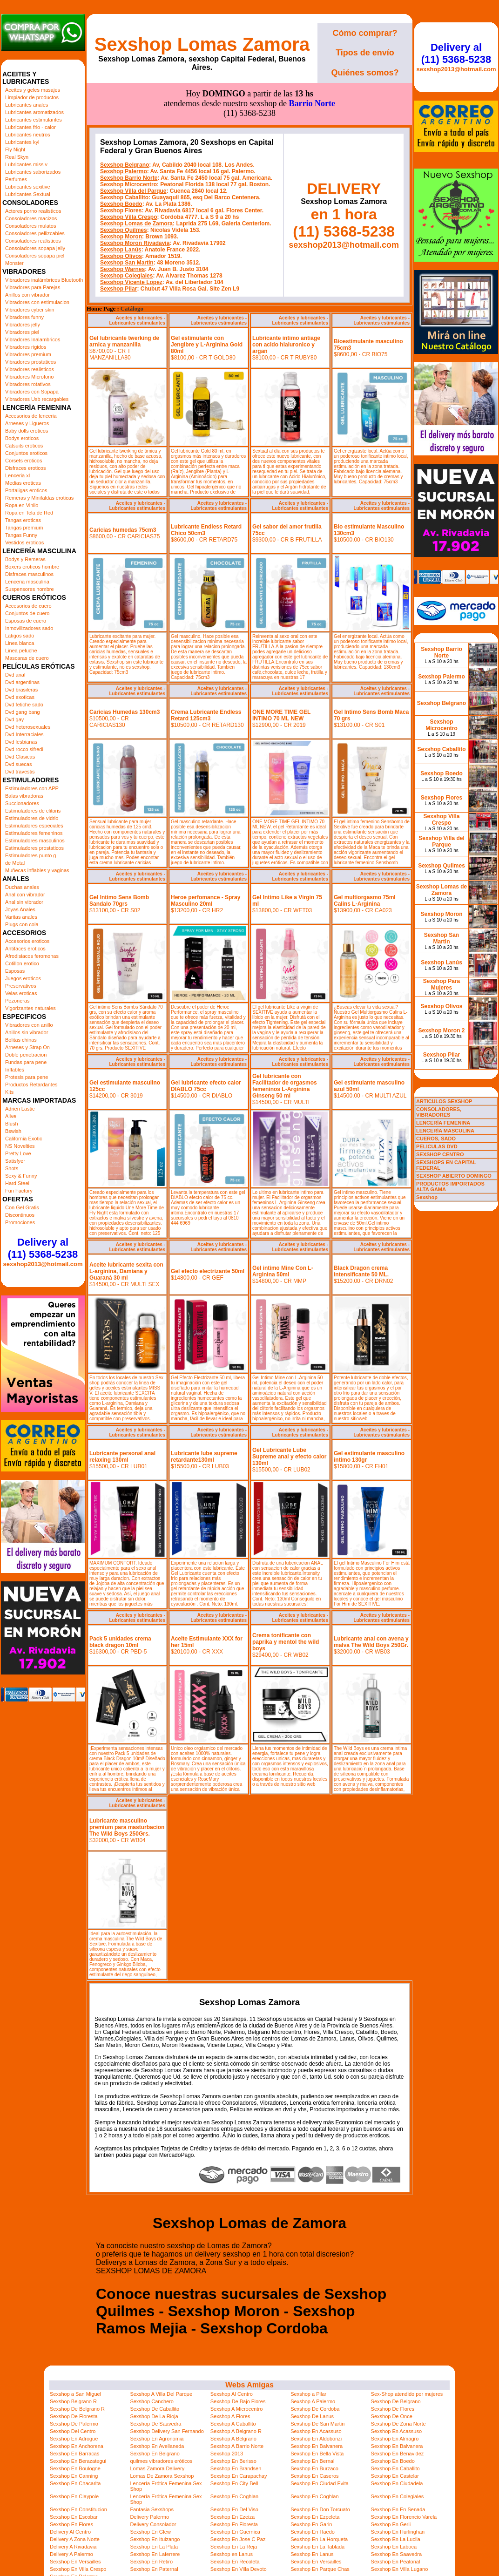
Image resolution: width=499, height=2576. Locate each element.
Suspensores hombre (29, 589)
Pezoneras (17, 1000)
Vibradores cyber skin (29, 309)
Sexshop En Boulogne (75, 2468)
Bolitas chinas (21, 1040)
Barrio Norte (312, 103)
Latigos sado (19, 635)
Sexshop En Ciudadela (397, 2483)
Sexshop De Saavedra (155, 2424)
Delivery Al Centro (70, 2532)
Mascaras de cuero (27, 658)
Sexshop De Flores (393, 2409)
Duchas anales (22, 887)
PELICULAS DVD (437, 1146)
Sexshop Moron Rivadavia (134, 243)
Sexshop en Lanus (231, 2554)
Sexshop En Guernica (235, 2532)
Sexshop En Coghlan (234, 2496)
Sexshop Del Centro (72, 2431)
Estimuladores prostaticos (34, 848)
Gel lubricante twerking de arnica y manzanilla (124, 341)
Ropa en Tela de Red (29, 512)
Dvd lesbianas (21, 742)
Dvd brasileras (21, 689)
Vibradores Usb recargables (36, 399)
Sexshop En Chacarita (75, 2483)
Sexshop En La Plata (154, 2546)
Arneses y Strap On (27, 1047)
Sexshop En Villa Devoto (238, 2569)
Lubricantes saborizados (33, 172)
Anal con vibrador (25, 894)
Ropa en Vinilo (21, 505)
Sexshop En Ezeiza (232, 2517)
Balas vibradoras (24, 796)
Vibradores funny (24, 317)
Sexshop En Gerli (391, 2524)
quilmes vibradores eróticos (161, 2461)
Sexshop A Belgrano (233, 2438)
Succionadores (22, 803)
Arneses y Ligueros (27, 423)
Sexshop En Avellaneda (157, 2446)
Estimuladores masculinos (35, 840)
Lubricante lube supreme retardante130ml (204, 1456)
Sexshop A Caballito (233, 2424)
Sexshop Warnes (122, 269)
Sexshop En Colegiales (397, 2496)
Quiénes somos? (364, 72)
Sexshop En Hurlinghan (398, 2532)
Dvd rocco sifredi (24, 749)
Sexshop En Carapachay (238, 2476)
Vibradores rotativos (28, 384)
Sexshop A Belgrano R (236, 2431)
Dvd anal (15, 675)
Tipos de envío (365, 52)
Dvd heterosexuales (27, 727)
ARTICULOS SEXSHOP (444, 1101)
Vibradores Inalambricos (32, 339)
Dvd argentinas (22, 682)
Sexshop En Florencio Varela (404, 2517)
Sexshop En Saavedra (396, 2554)
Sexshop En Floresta (234, 2524)
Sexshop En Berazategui (78, 2461)
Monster (14, 263)
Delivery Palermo (149, 2517)
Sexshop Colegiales (126, 275)
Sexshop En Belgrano (154, 2453)
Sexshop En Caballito (395, 2468)
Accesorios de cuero (28, 606)
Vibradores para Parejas (32, 287)
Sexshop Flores (121, 210)
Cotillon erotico (22, 963)
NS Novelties (20, 1146)
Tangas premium (24, 527)
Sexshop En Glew (150, 2532)
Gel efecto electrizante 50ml (207, 1271)
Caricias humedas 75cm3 (122, 530)
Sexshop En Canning (74, 2476)
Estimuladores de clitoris (33, 810)
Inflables (14, 1069)
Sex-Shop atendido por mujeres (407, 2394)
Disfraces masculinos (29, 574)
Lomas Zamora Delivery (157, 2468)
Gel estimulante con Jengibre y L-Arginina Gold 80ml (207, 344)
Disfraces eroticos (25, 468)
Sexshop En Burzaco (314, 2468)
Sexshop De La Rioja (154, 2416)
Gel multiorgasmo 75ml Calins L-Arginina (365, 900)
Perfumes (16, 179)
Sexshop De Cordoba (314, 2409)
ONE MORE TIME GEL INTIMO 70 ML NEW (281, 715)
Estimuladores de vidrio (31, 818)
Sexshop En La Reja (233, 2546)
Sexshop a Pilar (308, 2394)
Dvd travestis (20, 771)
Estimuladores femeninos (34, 833)
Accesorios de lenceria (31, 416)
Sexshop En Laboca (394, 2546)
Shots (11, 1168)
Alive (10, 1116)
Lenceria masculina (27, 581)
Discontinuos (19, 1215)
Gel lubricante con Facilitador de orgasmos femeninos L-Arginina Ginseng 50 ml (284, 1086)
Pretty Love (18, 1153)
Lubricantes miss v (26, 164)
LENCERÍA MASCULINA (445, 1130)
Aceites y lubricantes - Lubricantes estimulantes (137, 320)
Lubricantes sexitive (27, 187)
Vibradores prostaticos (30, 362)
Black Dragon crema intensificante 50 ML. (361, 1271)
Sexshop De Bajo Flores (238, 2401)
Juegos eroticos (23, 978)
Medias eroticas (23, 483)
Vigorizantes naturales (30, 1008)
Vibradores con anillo (29, 1025)
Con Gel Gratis (22, 1207)
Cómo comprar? (364, 33)
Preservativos (20, 986)
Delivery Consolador (153, 2524)
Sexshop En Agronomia (156, 2438)
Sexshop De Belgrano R (77, 2409)
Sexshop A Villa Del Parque (161, 2394)
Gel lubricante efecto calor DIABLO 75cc (206, 1085)
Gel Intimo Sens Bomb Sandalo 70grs (119, 900)
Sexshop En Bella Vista (317, 2453)
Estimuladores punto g (30, 855)
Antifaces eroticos (25, 948)
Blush (11, 1123)
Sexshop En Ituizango (155, 2539)
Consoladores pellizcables (35, 233)
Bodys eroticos (22, 438)
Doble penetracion (26, 1055)
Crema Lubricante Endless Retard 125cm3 (206, 715)
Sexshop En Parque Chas (320, 2569)
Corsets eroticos (23, 460)
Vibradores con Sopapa (32, 391)
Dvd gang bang (22, 712)
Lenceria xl (17, 475)
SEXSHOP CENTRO (440, 1154)
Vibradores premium (28, 354)
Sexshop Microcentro (128, 184)
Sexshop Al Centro (231, 2394)
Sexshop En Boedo (393, 2461)
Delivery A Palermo (71, 2554)
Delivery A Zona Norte (75, 2539)
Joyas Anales (20, 909)
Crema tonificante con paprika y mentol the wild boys (285, 1642)
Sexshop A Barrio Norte (236, 2446)
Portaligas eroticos (26, 490)
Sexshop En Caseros (314, 2476)
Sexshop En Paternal (154, 2569)
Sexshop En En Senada (398, 2509)
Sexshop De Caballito (154, 2409)
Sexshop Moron (121, 236)
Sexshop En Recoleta (235, 2561)
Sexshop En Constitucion (78, 2509)
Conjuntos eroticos (26, 453)
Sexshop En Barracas (74, 2453)
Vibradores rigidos (25, 347)
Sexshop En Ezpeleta (314, 2517)
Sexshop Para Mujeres (441, 984)
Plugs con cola (22, 924)
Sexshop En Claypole (74, 2496)
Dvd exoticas (19, 697)
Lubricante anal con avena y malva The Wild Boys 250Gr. (371, 1641)
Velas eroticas (21, 993)
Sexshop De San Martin (317, 2424)
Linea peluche (21, 650)
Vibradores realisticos (29, 369)
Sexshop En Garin (311, 2524)
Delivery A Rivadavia (73, 2546)
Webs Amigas (249, 2385)
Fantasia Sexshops (152, 2509)
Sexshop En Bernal (312, 2461)
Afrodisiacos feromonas (32, 956)
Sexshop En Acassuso (315, 2431)
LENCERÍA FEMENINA (443, 1122)
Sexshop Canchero (152, 2401)
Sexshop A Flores (230, 2416)
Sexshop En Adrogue (74, 2438)
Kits (9, 1092)
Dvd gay (14, 719)
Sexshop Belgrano (124, 165)
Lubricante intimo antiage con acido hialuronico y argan (286, 344)
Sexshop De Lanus (312, 2416)
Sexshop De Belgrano (396, 2401)
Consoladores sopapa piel (34, 255)
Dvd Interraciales (24, 734)
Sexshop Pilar (118, 288)
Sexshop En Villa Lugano (399, 2569)
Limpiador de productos (32, 97)
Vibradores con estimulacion (37, 302)
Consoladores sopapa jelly (35, 248)
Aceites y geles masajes (32, 90)
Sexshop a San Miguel (75, 2394)
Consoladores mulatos (30, 226)
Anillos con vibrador (27, 295)
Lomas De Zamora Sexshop (162, 2476)
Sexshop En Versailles (75, 2561)
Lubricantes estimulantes (33, 119)
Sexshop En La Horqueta (319, 2539)
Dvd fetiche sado (24, 704)
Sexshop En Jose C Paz (238, 2539)
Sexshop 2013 (226, 2453)
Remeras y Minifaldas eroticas (39, 498)
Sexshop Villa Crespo (128, 217)
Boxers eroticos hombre (32, 566)
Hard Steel (17, 1183)
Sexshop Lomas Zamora (202, 44)
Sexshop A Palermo (312, 2401)
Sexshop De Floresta (74, 2416)
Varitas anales (21, 917)
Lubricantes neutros (27, 134)
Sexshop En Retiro (151, 2561)
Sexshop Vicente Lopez (131, 282)
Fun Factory (19, 1190)
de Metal (15, 863)
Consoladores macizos (31, 218)
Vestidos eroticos (24, 542)
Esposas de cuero (25, 621)
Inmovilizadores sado (29, 628)
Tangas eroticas (23, 520)
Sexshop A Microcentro (236, 2409)
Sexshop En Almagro (395, 2438)
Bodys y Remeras (25, 559)
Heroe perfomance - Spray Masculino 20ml (205, 900)
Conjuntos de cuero (27, 613)
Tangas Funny (21, 535)
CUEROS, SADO (436, 1138)
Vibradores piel (22, 332)
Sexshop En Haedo (312, 2532)
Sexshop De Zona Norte (398, 2424)
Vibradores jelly (22, 324)
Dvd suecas (18, 764)
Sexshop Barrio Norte (128, 178)
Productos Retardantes (31, 1084)
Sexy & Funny (21, 1176)
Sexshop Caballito (124, 197)
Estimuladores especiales (34, 825)
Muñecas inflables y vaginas (37, 870)
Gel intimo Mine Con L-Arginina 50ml (282, 1271)
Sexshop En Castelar (395, 2476)
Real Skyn (16, 157)
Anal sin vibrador (24, 902)
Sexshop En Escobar (74, 2517)
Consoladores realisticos (33, 241)
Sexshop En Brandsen (235, 2468)
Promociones (20, 1222)
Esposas (15, 971)
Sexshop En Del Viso (234, 2509)
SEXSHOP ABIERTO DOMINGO (454, 1176)
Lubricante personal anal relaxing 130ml (122, 1456)
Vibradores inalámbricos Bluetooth (44, 280)
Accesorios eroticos (27, 941)
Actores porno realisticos (33, 211)
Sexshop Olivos (121, 256)
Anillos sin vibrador (26, 1032)
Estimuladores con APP (32, 788)
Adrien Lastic (20, 1109)
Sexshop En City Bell (234, 2483)
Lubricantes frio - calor (30, 127)
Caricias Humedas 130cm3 (124, 712)
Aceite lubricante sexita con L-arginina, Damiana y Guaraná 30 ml (126, 1271)
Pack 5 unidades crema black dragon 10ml (120, 1641)
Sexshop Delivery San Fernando (166, 2431)
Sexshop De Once (391, 2416)
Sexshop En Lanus (311, 2554)
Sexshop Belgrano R (73, 2401)
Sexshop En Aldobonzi (316, 2438)
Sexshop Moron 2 (441, 1030)
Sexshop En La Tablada (317, 2546)
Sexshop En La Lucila (395, 2539)
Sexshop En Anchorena (76, 2446)
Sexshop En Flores (71, 2524)
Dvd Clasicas (20, 756)
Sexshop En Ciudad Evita (319, 2483)
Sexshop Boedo (121, 204)
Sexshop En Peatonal (395, 2561)
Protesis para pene (26, 1077)
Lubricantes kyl (22, 142)
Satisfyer (15, 1161)
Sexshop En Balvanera (316, 2446)
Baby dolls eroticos (26, 431)
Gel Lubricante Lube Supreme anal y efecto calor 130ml (289, 1456)
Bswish (13, 1131)
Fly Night (15, 149)
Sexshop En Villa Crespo (78, 2569)
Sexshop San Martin (127, 262)
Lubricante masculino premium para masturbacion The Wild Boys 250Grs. (126, 1827)
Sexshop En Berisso (233, 2461)
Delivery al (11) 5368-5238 (43, 1248)
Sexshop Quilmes (123, 230)
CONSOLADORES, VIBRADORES (438, 1112)
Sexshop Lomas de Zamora (136, 223)
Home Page (101, 308)
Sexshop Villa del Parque (133, 191)
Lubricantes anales (26, 105)
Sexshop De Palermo (74, 2424)
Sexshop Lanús (121, 249)
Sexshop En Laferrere (155, 2554)
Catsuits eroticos (24, 445)
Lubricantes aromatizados (34, 112)
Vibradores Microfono (29, 377)
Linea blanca (19, 643)
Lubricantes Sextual (27, 194)
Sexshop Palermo (123, 171)
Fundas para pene (26, 1062)
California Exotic (23, 1138)
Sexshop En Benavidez (397, 2453)
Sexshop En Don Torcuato (320, 2509)
